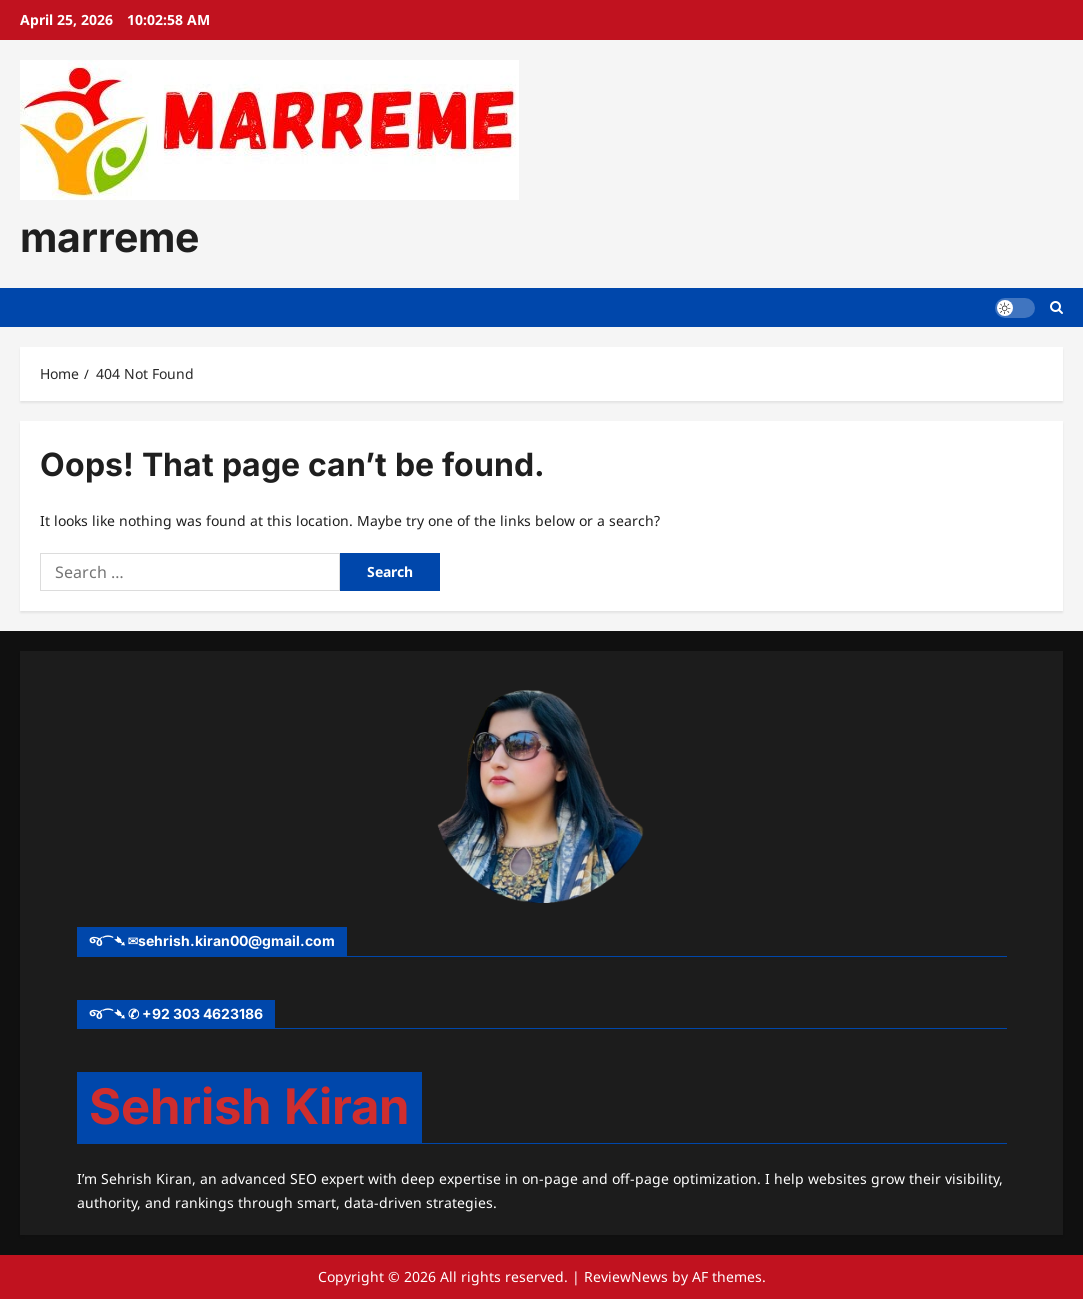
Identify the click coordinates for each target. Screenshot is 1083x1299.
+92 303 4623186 (202, 1013)
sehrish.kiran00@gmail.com (236, 940)
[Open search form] (1056, 307)
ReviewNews (626, 1276)
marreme (109, 237)
